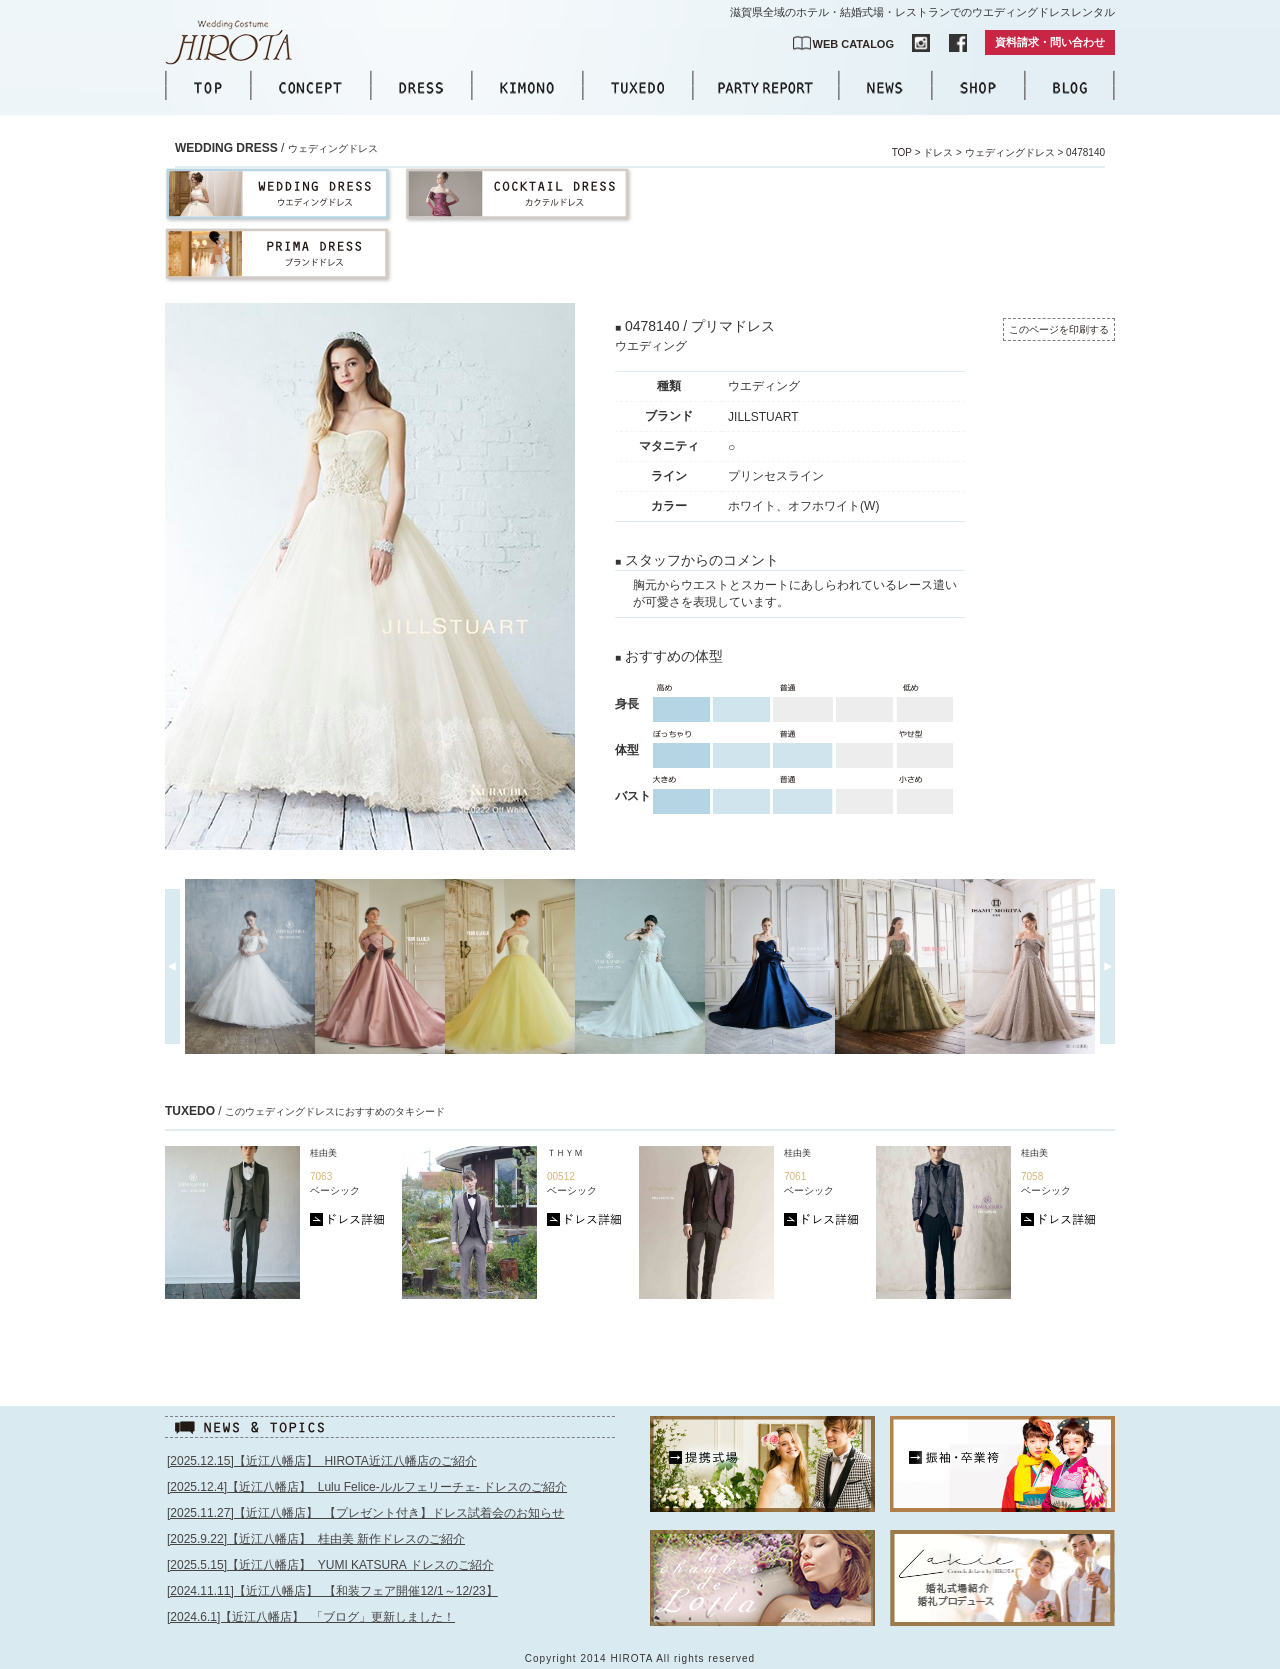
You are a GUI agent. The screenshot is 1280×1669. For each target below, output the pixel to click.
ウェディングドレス (1010, 152)
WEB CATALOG (853, 44)
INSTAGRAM (921, 43)
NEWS (885, 87)
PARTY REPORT (765, 87)
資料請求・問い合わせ (1050, 42)
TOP (208, 87)
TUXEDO (637, 87)
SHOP (978, 87)
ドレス (938, 152)
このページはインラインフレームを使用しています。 (392, 1553)
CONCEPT (310, 87)
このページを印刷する (1059, 329)
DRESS (421, 87)
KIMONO (527, 87)
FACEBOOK (958, 43)
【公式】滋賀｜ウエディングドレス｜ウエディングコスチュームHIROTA (240, 42)
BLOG (1070, 87)
